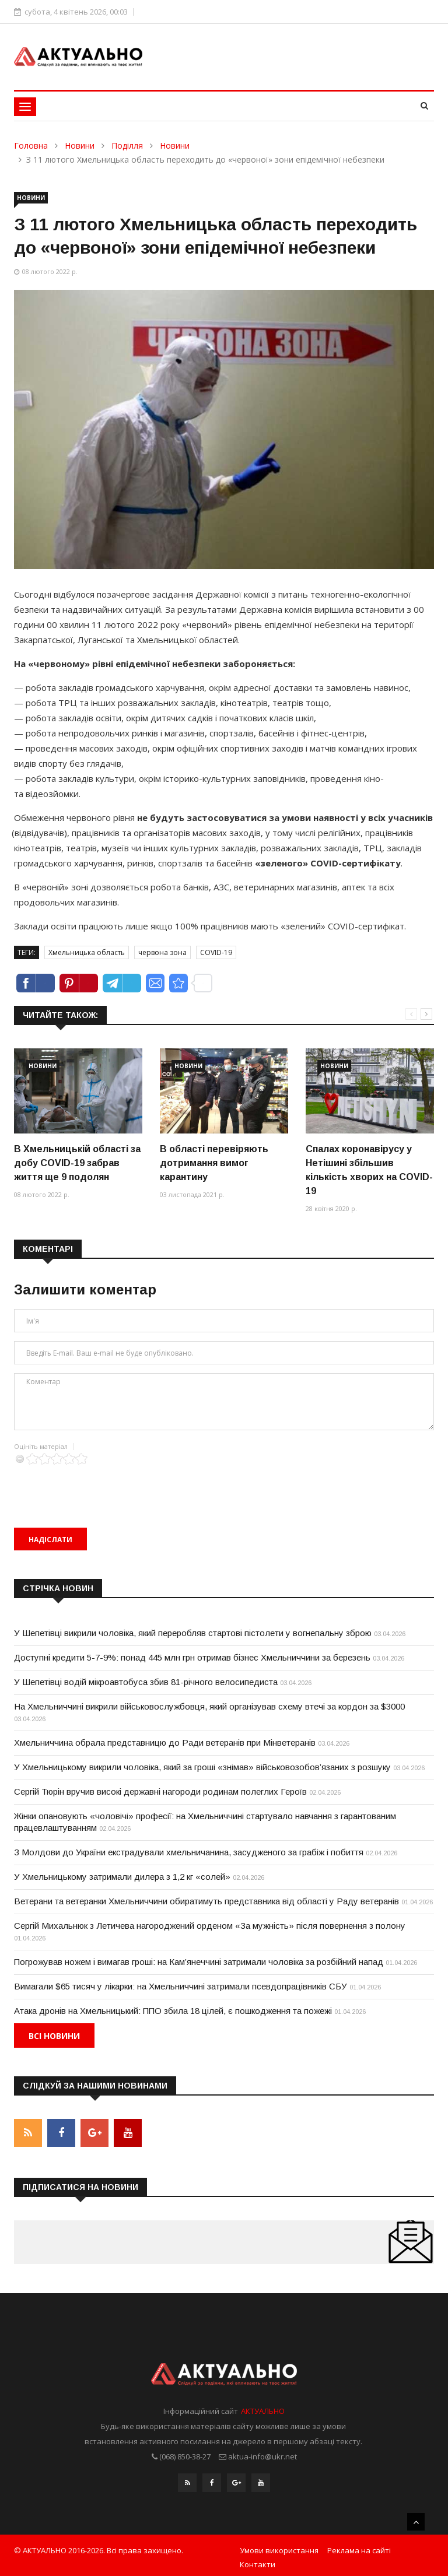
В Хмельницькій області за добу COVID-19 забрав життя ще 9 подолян (77, 1163)
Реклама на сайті (359, 2546)
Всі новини (54, 2035)
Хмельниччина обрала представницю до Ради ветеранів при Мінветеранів (165, 1742)
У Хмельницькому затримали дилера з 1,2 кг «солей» (122, 1877)
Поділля (127, 145)
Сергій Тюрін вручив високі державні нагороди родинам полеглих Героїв (160, 1791)
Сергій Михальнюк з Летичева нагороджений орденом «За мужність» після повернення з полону (209, 1926)
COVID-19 (216, 952)
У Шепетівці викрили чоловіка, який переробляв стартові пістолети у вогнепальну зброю (193, 1633)
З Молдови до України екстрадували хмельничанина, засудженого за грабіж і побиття (188, 1852)
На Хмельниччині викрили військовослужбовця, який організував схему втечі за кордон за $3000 (209, 1706)
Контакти (257, 2560)
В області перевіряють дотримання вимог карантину (214, 1163)
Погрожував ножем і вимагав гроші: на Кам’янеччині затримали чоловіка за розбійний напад (198, 1962)
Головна (31, 145)
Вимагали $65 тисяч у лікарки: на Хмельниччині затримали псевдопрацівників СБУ (180, 1986)
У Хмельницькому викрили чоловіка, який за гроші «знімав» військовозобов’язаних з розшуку (202, 1767)
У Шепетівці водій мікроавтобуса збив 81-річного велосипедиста (146, 1682)
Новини (79, 145)
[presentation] (102, 1487)
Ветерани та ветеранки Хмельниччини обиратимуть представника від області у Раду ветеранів (206, 1901)
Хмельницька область (86, 952)
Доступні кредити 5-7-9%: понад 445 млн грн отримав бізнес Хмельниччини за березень (192, 1657)
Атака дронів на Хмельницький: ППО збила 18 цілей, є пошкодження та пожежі (173, 2011)
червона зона (162, 952)
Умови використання (279, 2546)
